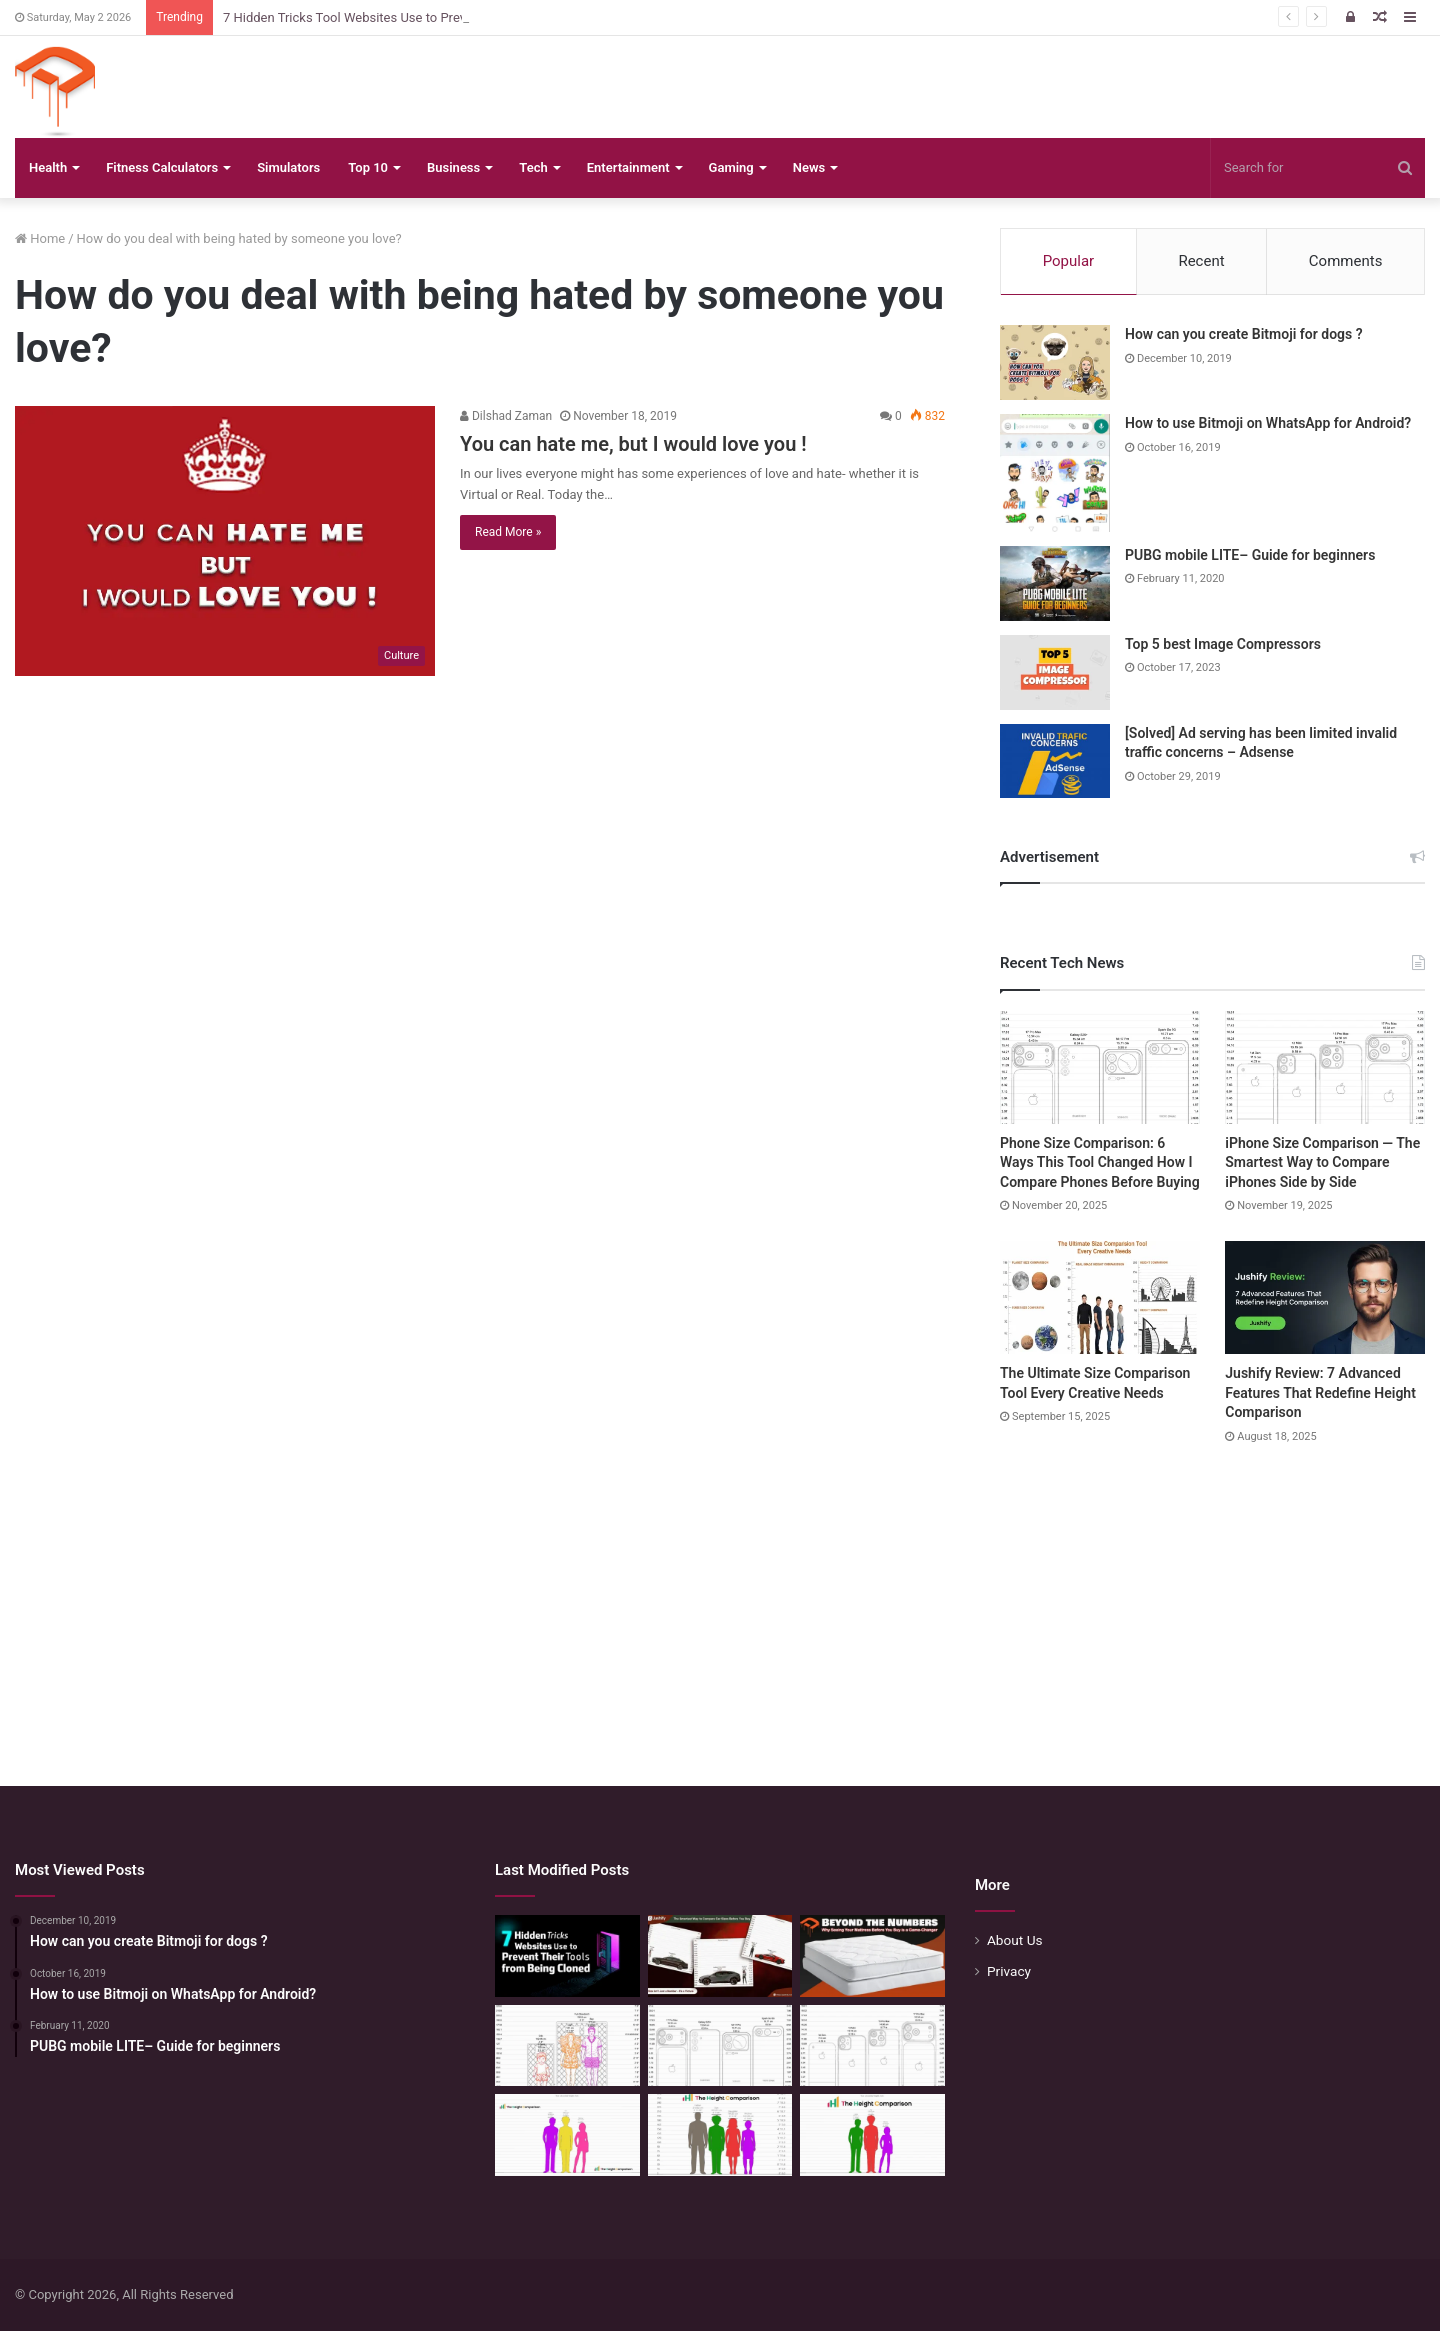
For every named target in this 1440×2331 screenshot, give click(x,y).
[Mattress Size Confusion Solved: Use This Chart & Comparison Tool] (567, 2046)
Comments (1346, 261)
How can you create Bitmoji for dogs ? (1244, 334)
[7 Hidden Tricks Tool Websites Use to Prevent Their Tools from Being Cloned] (567, 1956)
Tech (533, 167)
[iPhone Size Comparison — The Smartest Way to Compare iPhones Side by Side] (1325, 1067)
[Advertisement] (720, 1596)
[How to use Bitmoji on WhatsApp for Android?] (1055, 473)
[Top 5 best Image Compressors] (1055, 672)
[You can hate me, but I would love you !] (225, 541)
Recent (1201, 261)
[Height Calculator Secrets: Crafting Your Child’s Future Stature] (567, 2135)
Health (48, 167)
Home (40, 238)
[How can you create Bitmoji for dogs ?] (1055, 362)
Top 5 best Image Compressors (1223, 644)
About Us (1015, 1940)
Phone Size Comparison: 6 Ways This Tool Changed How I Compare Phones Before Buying (1100, 1162)
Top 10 (368, 167)
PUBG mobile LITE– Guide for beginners (1250, 555)
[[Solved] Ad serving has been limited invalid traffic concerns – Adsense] (1055, 761)
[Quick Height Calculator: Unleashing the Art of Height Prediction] (720, 2135)
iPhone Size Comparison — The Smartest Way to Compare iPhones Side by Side (1322, 1162)
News (809, 167)
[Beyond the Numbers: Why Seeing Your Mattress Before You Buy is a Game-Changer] (872, 1956)
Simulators (288, 167)
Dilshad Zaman (506, 416)
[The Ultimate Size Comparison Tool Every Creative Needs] (1100, 1297)
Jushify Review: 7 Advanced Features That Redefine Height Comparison (1320, 1392)
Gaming (731, 167)
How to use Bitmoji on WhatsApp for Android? (1268, 423)
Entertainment (628, 167)
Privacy (1009, 1971)
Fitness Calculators (162, 167)
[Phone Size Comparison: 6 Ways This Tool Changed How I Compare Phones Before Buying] (1100, 1067)
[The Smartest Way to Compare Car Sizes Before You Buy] (720, 1956)
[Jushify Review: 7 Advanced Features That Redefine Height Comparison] (1325, 1297)
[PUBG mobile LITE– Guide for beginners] (1055, 583)
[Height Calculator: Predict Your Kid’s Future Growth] (872, 2135)
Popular (1069, 261)
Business (453, 167)
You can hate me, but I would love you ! (633, 444)
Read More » (508, 532)
